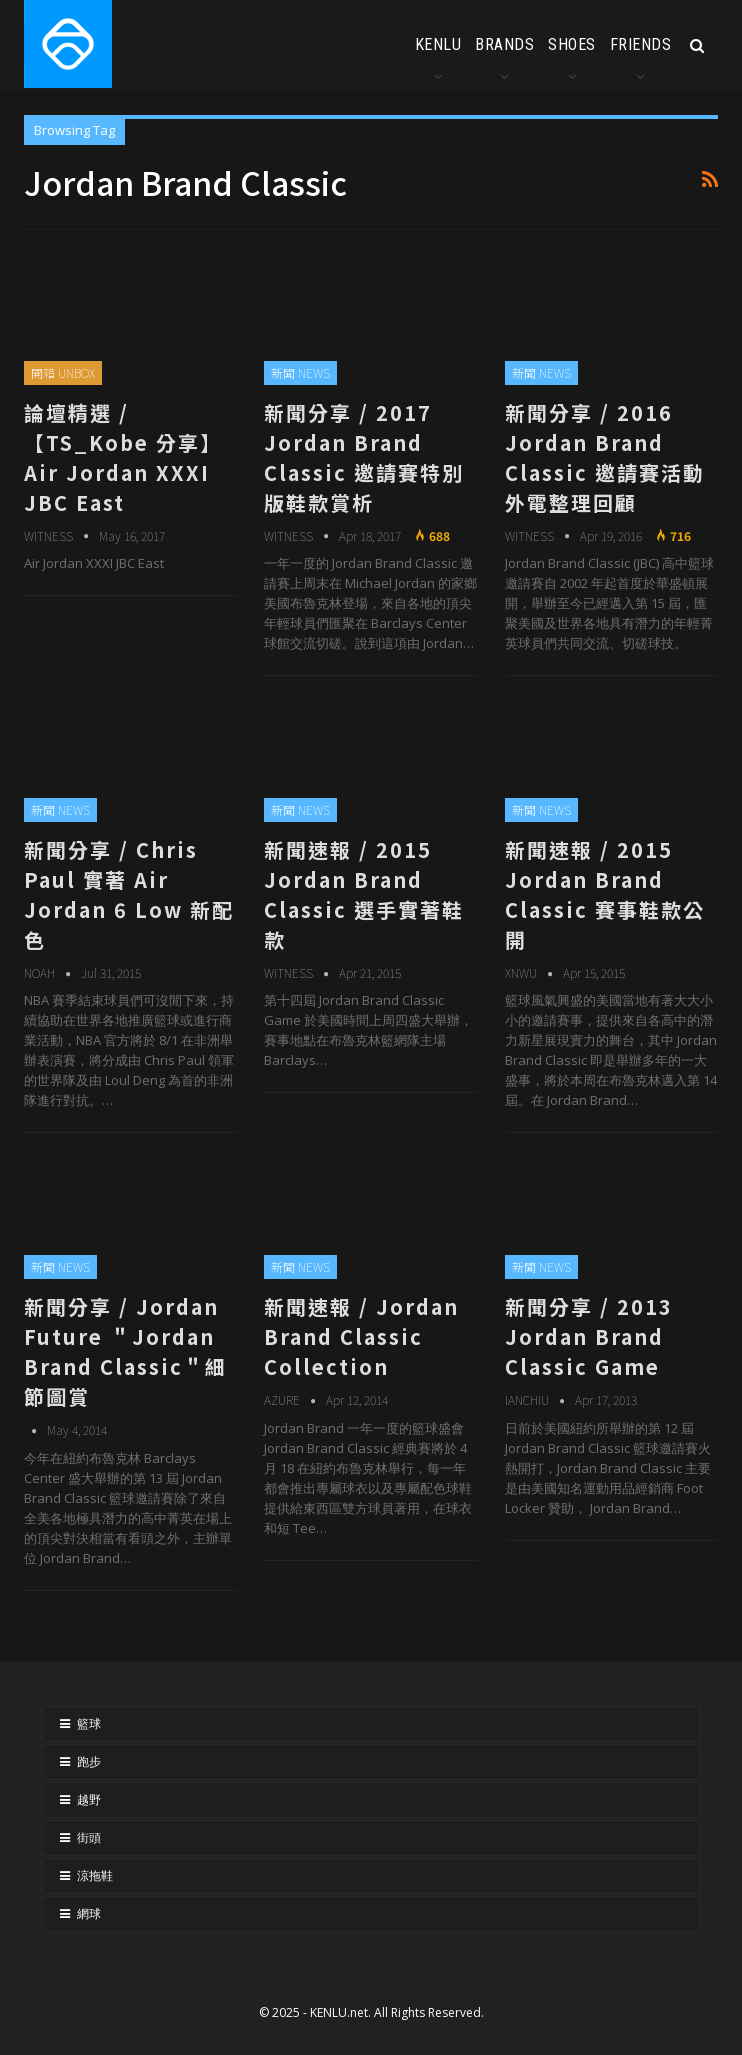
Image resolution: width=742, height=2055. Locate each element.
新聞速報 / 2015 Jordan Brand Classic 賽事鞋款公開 (605, 894)
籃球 (89, 1724)
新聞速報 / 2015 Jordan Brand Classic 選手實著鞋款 (364, 894)
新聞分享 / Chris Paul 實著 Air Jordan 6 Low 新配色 (129, 894)
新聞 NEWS (300, 372)
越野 (89, 1800)
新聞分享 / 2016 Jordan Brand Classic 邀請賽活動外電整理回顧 (605, 457)
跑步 (89, 1762)
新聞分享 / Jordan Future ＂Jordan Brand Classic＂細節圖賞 (125, 1351)
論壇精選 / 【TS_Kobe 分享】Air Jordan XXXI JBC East (123, 457)
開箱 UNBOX (63, 372)
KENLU (438, 44)
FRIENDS (641, 44)
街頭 (89, 1838)
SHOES (572, 44)
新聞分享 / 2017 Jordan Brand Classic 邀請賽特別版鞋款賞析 (364, 457)
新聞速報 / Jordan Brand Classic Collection (361, 1336)
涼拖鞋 (95, 1876)
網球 (89, 1914)
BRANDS (504, 44)
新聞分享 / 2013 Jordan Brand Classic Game (589, 1336)
